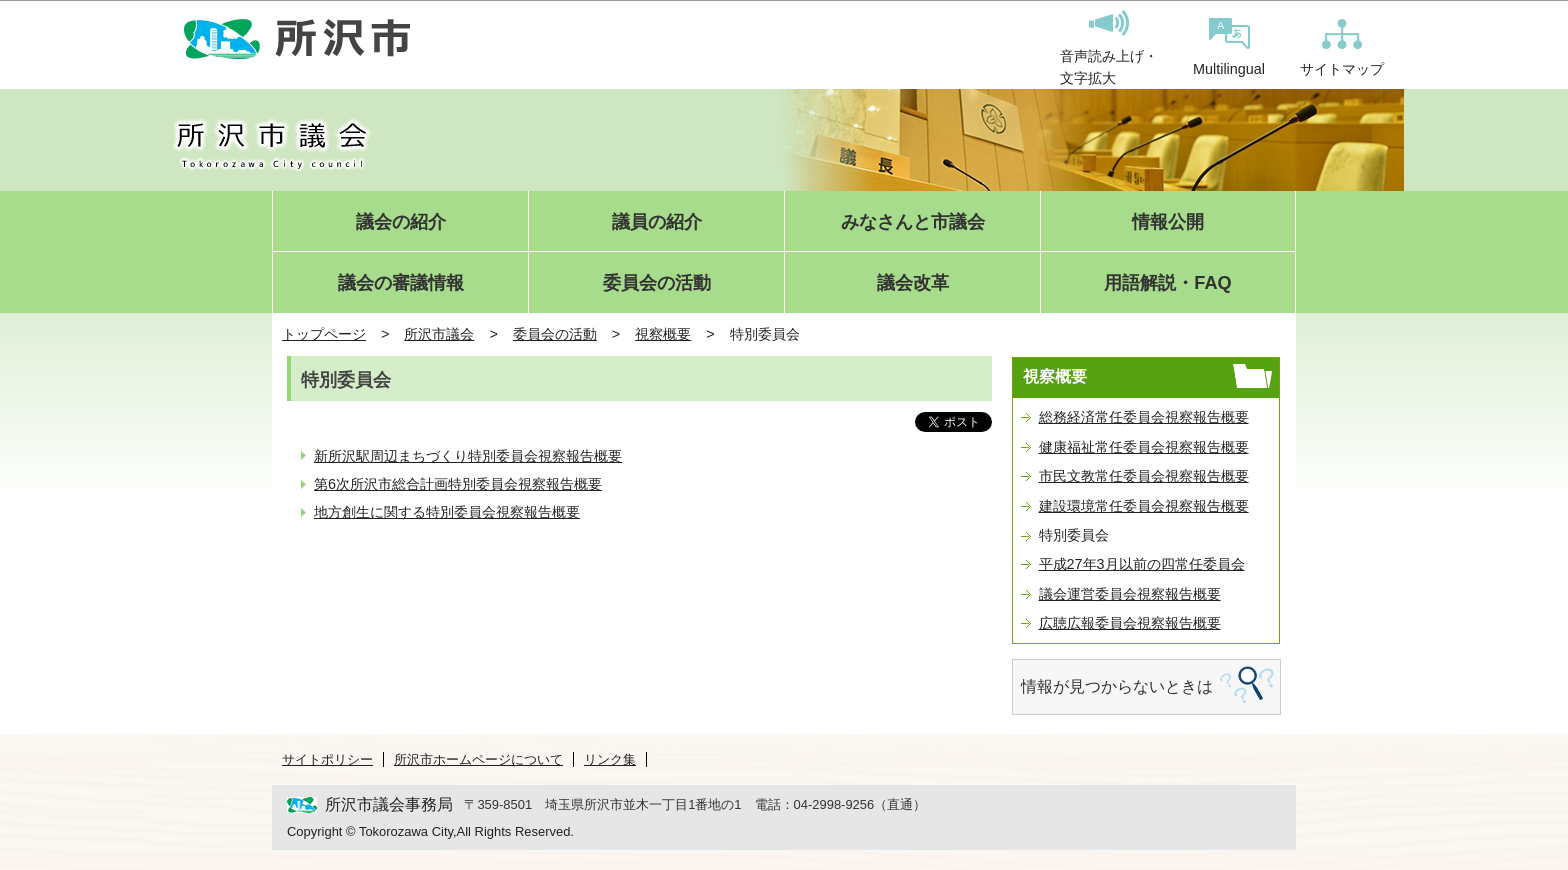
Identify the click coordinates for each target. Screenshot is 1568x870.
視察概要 (663, 334)
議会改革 (913, 283)
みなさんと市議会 (913, 222)
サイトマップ (1342, 48)
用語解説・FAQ (1167, 283)
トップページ (324, 334)
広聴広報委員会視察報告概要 (1130, 623)
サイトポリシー (327, 759)
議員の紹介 (657, 222)
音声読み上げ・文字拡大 (1109, 48)
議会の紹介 (401, 222)
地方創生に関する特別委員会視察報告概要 (447, 512)
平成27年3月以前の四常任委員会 (1142, 564)
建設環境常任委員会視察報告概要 (1144, 506)
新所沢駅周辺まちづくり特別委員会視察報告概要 (468, 456)
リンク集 (610, 759)
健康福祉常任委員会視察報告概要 (1144, 447)
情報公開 (1168, 222)
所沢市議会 (439, 334)
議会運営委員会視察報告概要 (1130, 594)
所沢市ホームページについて (478, 759)
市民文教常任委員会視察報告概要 (1144, 476)
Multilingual (1229, 47)
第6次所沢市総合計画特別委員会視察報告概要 (458, 484)
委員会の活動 (657, 283)
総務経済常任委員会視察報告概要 (1144, 417)
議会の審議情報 (401, 283)
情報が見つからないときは (1117, 686)
